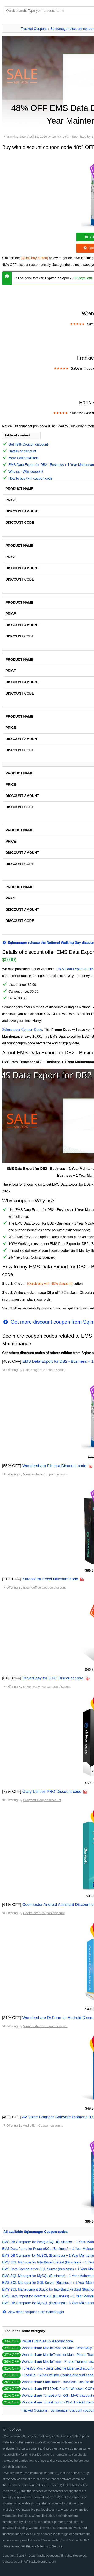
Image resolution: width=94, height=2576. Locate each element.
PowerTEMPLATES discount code (47, 2299)
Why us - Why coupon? (25, 471)
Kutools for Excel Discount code (50, 1579)
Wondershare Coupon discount (45, 1474)
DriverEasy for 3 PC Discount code (52, 1678)
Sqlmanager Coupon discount (44, 1370)
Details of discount (22, 451)
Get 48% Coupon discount (28, 444)
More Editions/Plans (23, 458)
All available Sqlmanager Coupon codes (35, 2189)
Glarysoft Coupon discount (42, 1800)
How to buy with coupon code (30, 478)
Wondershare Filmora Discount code (54, 1465)
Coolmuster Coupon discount (44, 1913)
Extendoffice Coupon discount (44, 1587)
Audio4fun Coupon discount (43, 2125)
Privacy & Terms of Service (44, 2504)
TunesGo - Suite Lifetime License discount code (57, 2333)
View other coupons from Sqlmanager (33, 2269)
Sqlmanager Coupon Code (22, 1029)
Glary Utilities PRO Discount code (52, 1791)
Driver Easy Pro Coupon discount (47, 1686)
